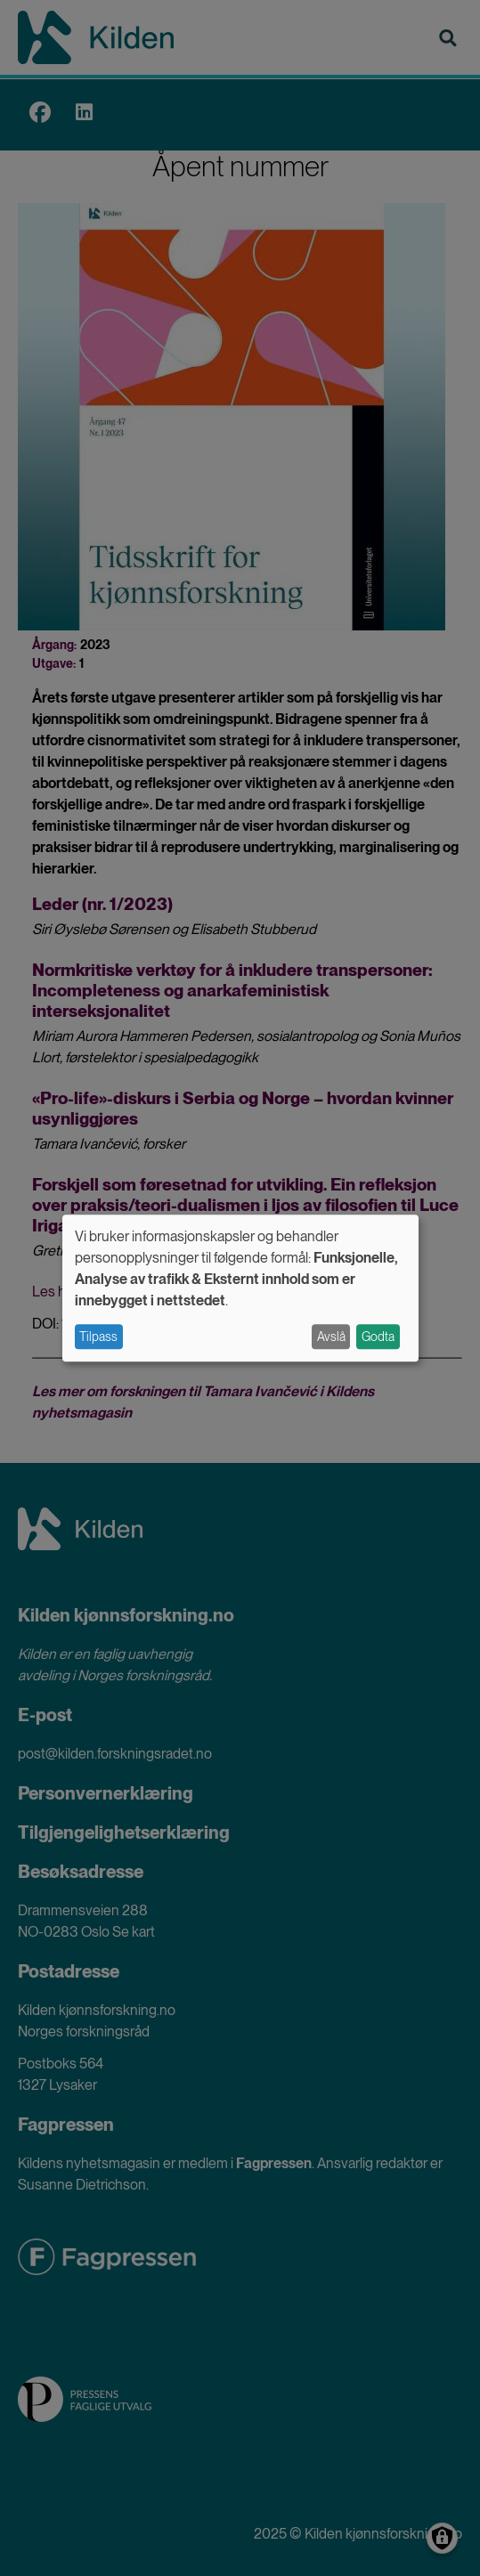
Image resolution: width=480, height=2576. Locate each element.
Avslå (331, 1336)
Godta (378, 1336)
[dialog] (240, 1288)
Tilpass (98, 1336)
